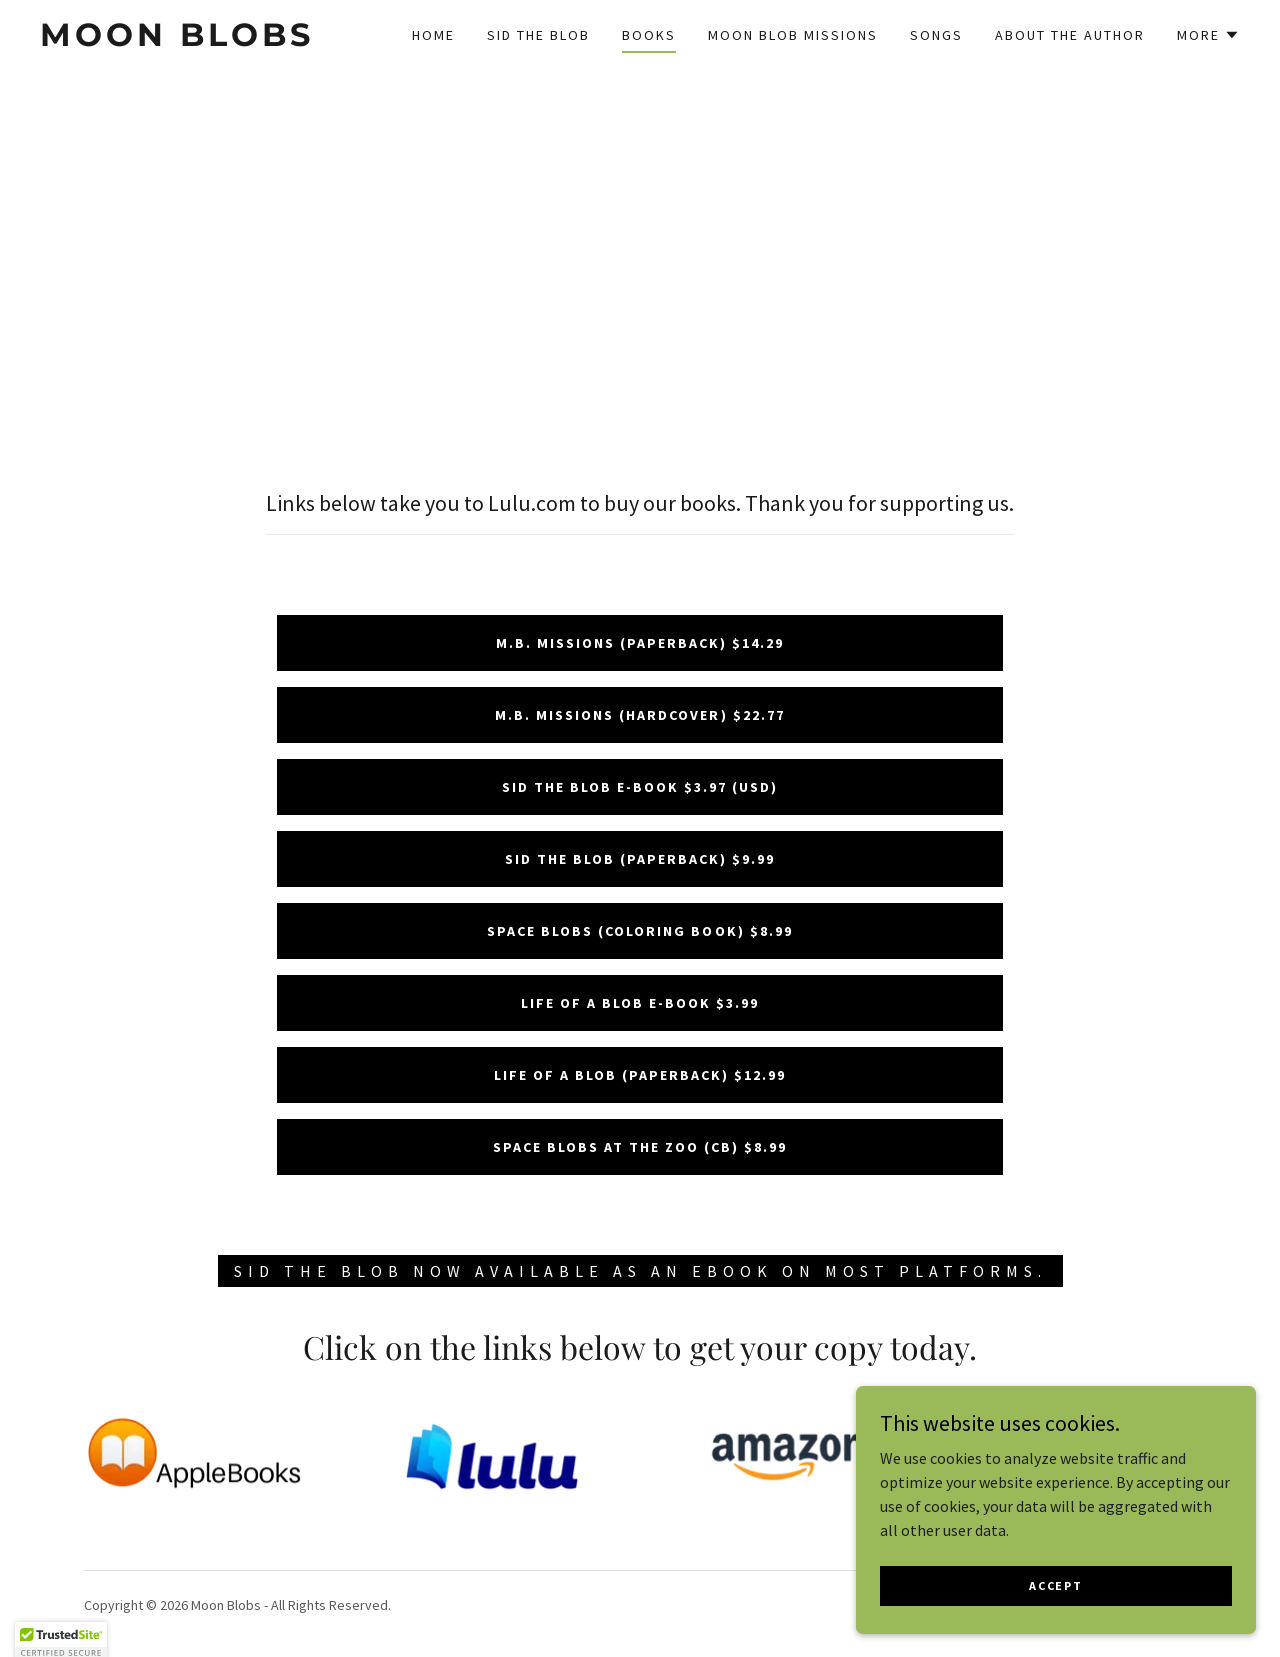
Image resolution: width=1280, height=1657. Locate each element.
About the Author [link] (1070, 35)
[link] (204, 40)
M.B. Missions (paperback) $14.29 (640, 643)
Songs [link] (936, 35)
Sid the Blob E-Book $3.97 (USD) (640, 787)
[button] (1208, 35)
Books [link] (649, 35)
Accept (1055, 1598)
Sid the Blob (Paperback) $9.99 (640, 859)
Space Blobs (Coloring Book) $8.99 (639, 931)
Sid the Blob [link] (538, 35)
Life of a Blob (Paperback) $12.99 (640, 1075)
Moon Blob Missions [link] (793, 35)
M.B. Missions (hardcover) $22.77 (639, 715)
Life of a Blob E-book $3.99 (640, 1003)
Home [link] (433, 35)
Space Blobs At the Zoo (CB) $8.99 (640, 1147)
